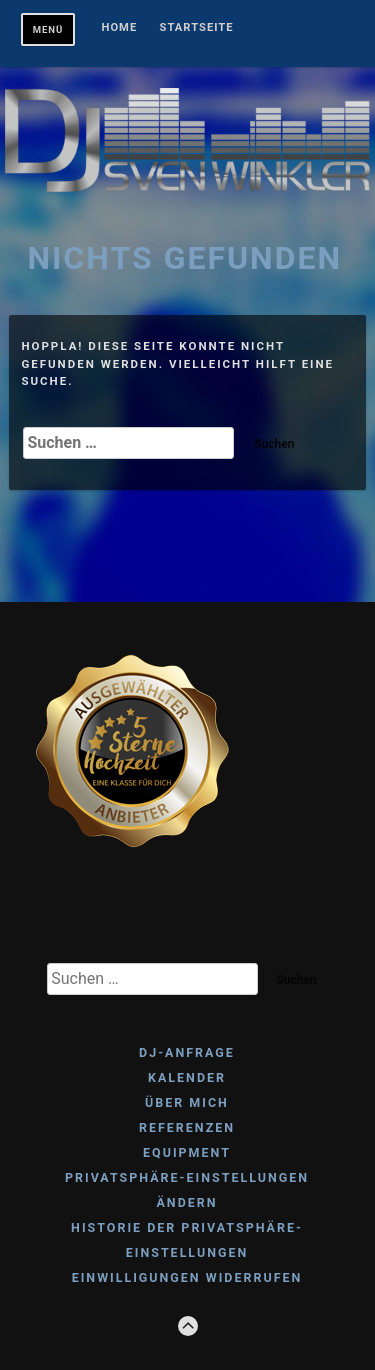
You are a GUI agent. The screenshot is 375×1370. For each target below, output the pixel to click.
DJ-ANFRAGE (187, 1052)
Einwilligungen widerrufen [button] (187, 1277)
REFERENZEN (187, 1127)
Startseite (197, 28)
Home (120, 28)
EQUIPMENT (187, 1152)
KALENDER (187, 1077)
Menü (48, 29)
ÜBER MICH (187, 1102)
